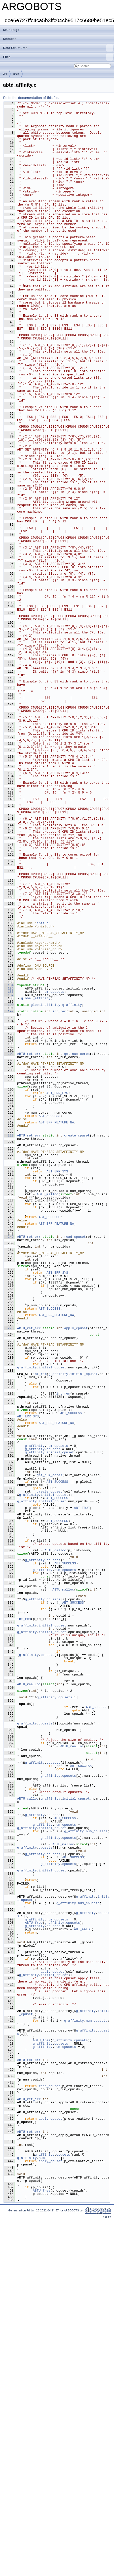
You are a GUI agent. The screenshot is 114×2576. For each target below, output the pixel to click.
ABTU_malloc (47, 1194)
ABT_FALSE (83, 1929)
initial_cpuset (52, 1367)
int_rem (59, 1011)
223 (9, 1135)
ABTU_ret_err (29, 1054)
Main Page (11, 30)
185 (9, 988)
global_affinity (35, 998)
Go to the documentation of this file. (31, 98)
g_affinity (72, 1005)
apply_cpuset (76, 1328)
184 (9, 985)
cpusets (53, 1449)
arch (16, 73)
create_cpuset (77, 1135)
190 (9, 1005)
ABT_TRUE (82, 1508)
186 (9, 991)
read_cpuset (75, 1236)
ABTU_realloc (29, 1684)
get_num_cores (77, 1054)
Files (58, 57)
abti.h (43, 923)
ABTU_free (34, 1922)
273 (9, 1328)
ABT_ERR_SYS (57, 1093)
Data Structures (58, 48)
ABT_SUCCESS (49, 1116)
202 (9, 1054)
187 (9, 995)
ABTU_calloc (55, 1550)
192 (9, 1011)
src (5, 73)
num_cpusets (53, 991)
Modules (9, 39)
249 (9, 1236)
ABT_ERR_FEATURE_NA (56, 1122)
